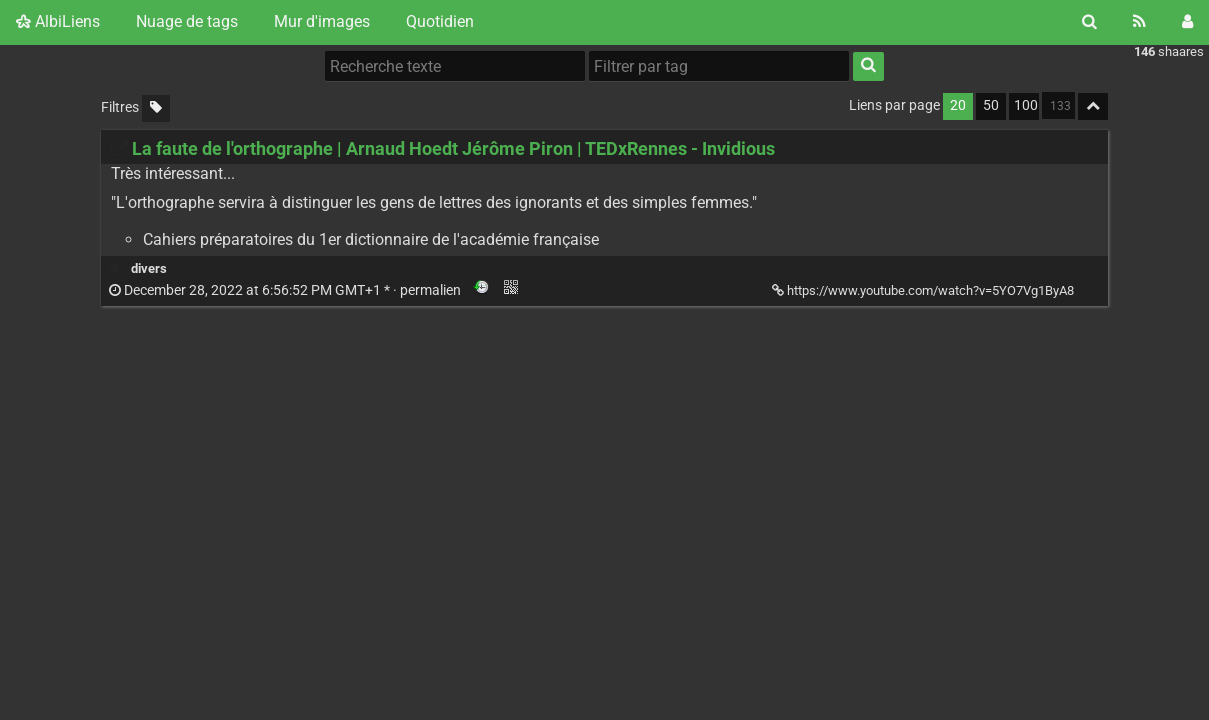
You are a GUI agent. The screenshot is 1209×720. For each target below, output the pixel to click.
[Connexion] (1187, 22)
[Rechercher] (1089, 22)
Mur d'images (322, 21)
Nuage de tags (187, 21)
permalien (286, 290)
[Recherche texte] (455, 66)
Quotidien (440, 21)
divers (149, 268)
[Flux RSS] (1139, 22)
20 (958, 105)
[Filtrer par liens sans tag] (156, 108)
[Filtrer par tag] (719, 66)
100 (1026, 105)
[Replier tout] (1093, 106)
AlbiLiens (58, 21)
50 (991, 105)
